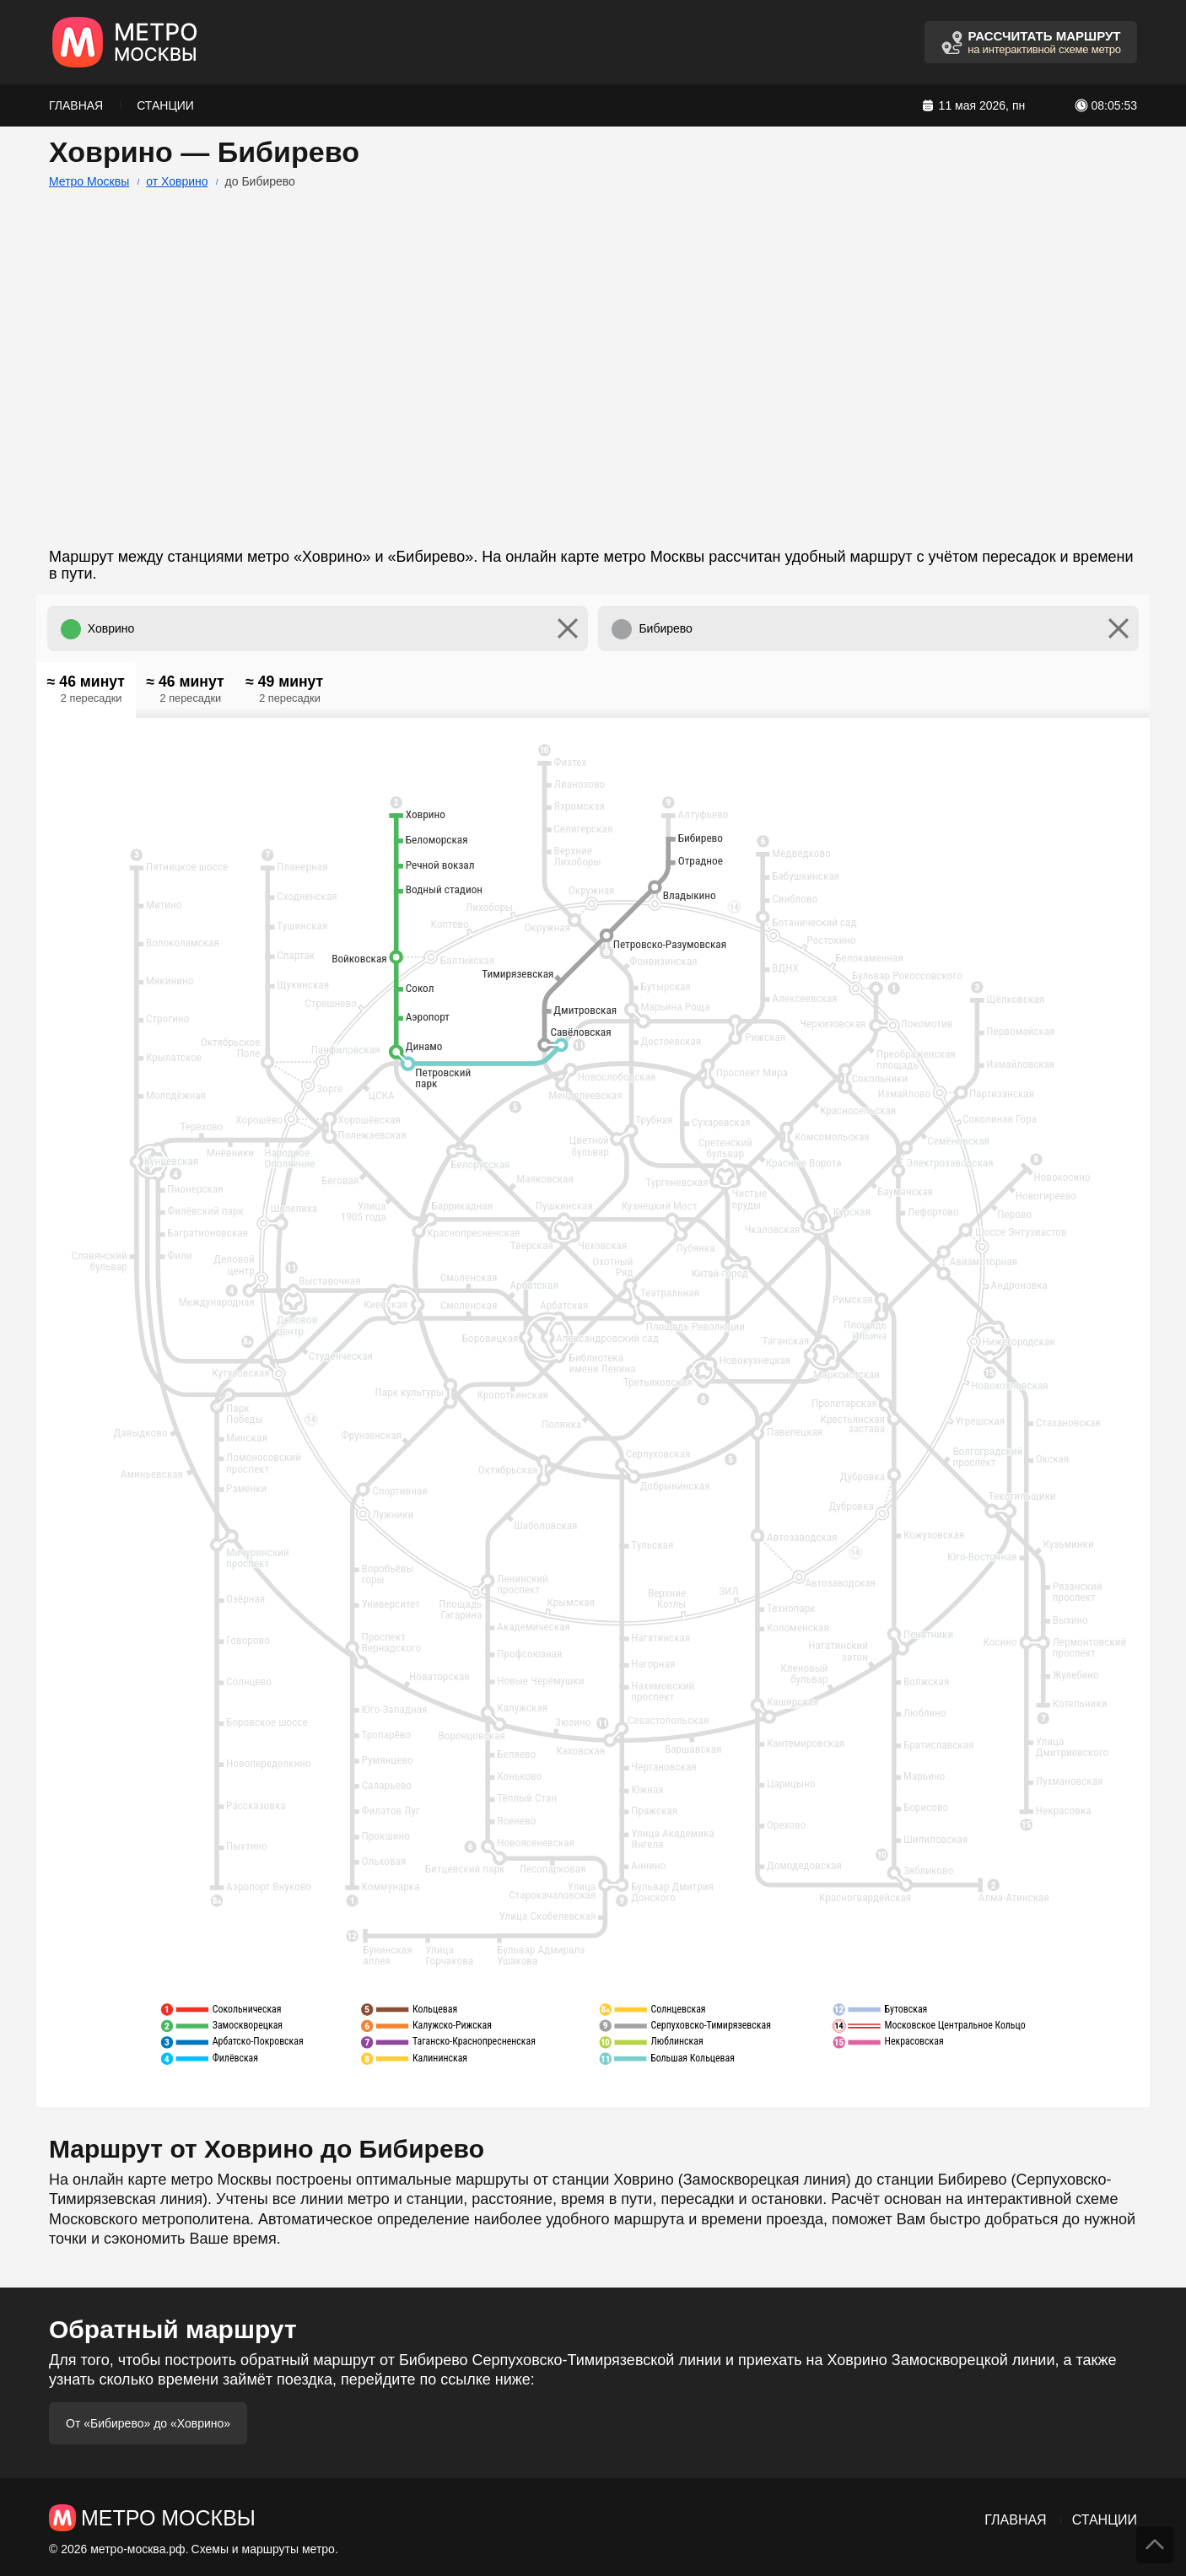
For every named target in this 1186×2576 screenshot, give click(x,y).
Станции (165, 105)
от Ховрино (177, 181)
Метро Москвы (89, 181)
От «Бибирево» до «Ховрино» (148, 2423)
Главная (76, 105)
